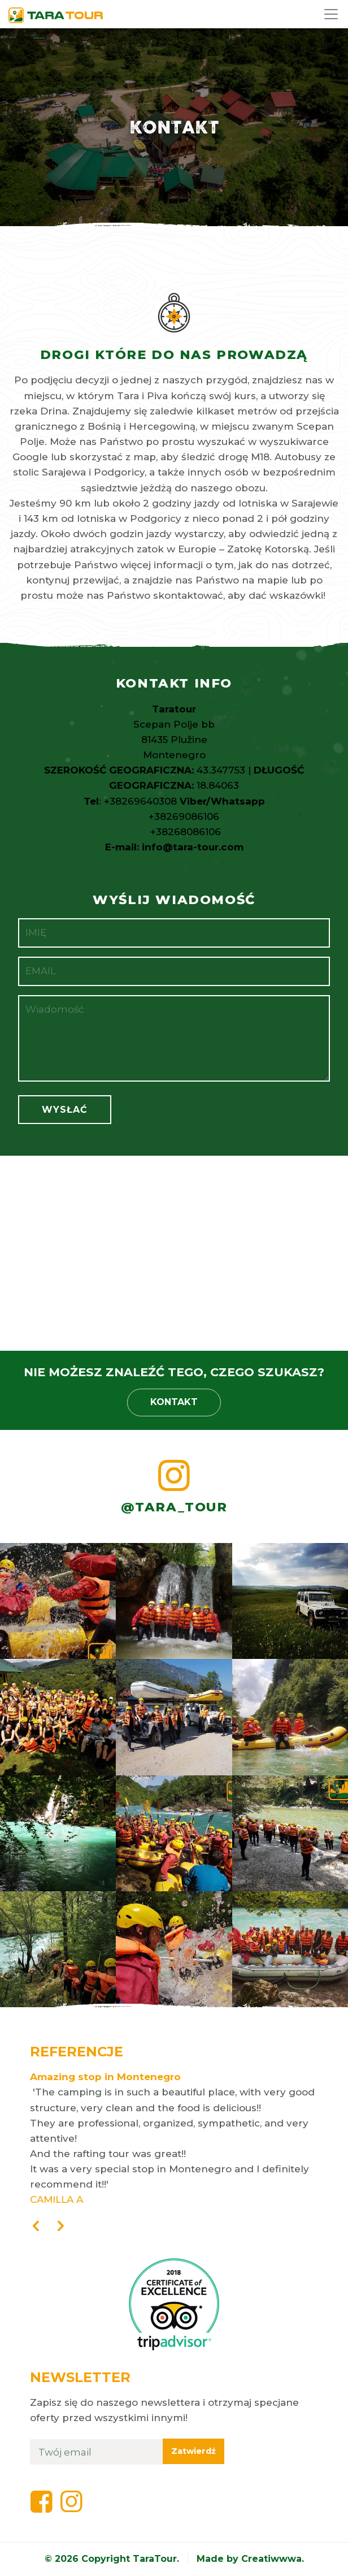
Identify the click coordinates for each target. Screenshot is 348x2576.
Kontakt (174, 1402)
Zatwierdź (193, 2451)
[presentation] (35, 2227)
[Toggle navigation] (332, 14)
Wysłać (65, 1109)
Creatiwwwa (271, 2558)
